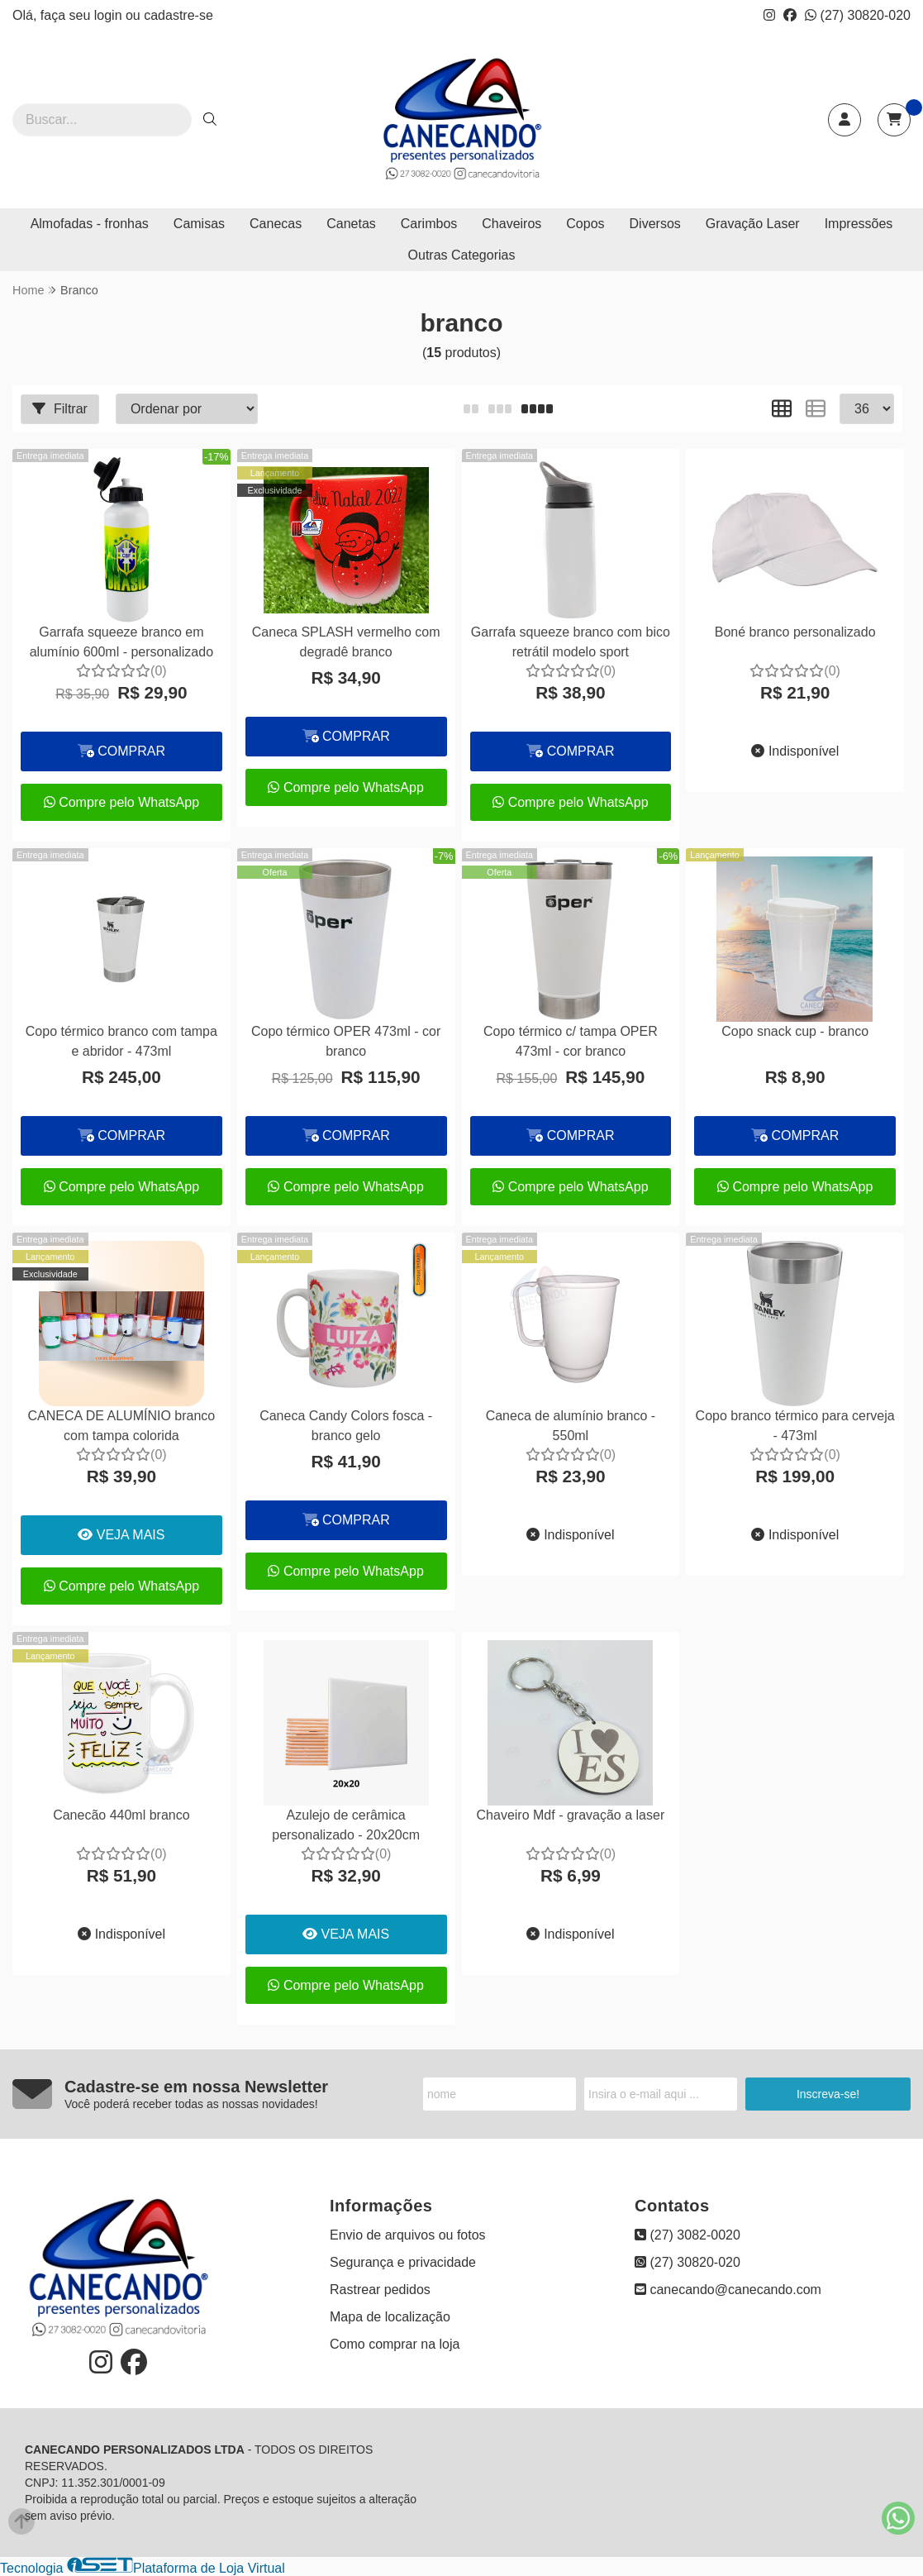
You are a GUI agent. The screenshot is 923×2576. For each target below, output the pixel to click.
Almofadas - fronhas (90, 224)
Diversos (655, 224)
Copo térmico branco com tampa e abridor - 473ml (121, 1041)
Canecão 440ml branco (121, 1815)
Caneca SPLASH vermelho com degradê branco (346, 642)
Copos (585, 224)
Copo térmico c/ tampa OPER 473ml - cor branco (570, 1041)
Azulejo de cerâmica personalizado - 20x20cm (346, 1825)
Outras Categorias (462, 255)
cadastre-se (178, 15)
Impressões (859, 224)
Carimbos (429, 224)
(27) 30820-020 (858, 15)
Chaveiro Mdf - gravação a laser (571, 1815)
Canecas (276, 224)
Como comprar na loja (394, 2344)
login (110, 15)
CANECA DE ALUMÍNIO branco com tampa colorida (122, 1426)
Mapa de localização (390, 2317)
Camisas (199, 224)
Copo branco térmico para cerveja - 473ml (795, 1426)
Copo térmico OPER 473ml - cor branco (345, 1041)
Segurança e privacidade (403, 2262)
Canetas (351, 224)
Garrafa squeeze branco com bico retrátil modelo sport (570, 642)
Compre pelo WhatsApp (121, 802)
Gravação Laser (753, 224)
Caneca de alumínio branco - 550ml (570, 1426)
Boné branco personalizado (795, 632)
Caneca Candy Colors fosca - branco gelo (345, 1426)
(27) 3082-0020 (687, 2235)
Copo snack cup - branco (794, 1031)
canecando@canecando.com (728, 2290)
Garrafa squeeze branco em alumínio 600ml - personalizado (121, 642)
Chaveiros (511, 224)
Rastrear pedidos (380, 2290)
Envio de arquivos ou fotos (408, 2235)
